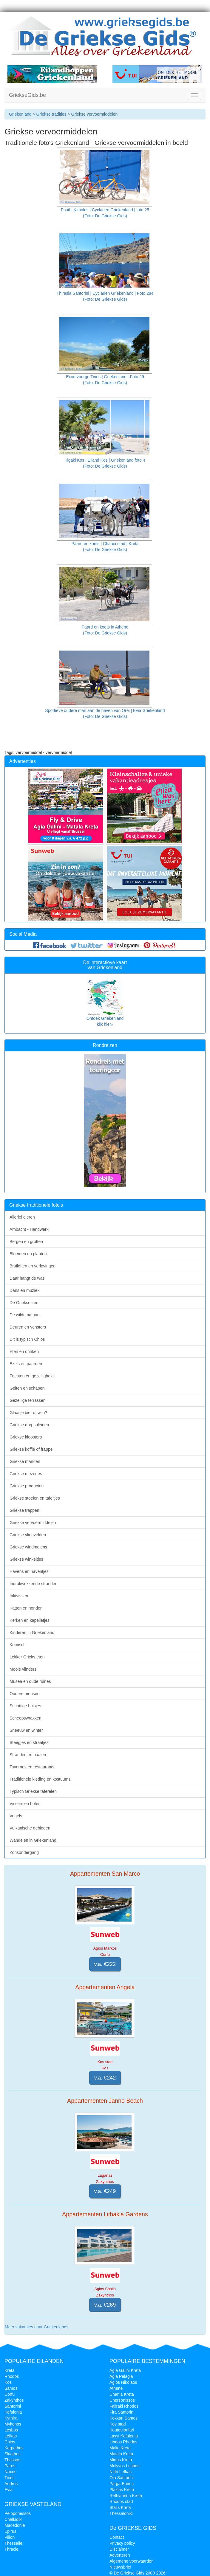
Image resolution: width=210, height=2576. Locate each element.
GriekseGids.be (27, 95)
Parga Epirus (121, 2483)
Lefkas (10, 2436)
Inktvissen (19, 1595)
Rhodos (11, 2376)
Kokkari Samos (123, 2418)
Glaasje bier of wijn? (28, 1412)
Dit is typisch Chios (27, 1339)
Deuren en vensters (28, 1327)
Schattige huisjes (25, 1705)
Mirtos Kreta (120, 2459)
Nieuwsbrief (120, 2567)
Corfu (9, 2394)
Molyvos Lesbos (124, 2465)
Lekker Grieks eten (27, 1657)
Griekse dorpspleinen (29, 1424)
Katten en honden (26, 1608)
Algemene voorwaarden (131, 2561)
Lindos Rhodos (123, 2442)
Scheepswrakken (25, 1718)
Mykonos (12, 2424)
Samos (11, 2388)
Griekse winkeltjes (26, 1559)
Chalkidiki (13, 2519)
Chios (9, 2442)
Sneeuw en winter (26, 1730)
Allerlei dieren (22, 1217)
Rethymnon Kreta (125, 2495)
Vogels (16, 1815)
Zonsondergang (24, 1852)
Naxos (10, 2471)
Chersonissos (122, 2400)
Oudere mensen (24, 1693)
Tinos (9, 2477)
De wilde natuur (24, 1314)
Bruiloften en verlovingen (32, 1266)
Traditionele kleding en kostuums (40, 1779)
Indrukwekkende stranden (33, 1583)
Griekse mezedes (26, 1473)
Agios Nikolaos (123, 2382)
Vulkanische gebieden (30, 1828)
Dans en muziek (24, 1290)
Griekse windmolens (28, 1547)
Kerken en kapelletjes (30, 1620)
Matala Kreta (121, 2453)
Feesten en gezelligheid (32, 1376)
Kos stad (117, 2424)
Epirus (10, 2531)
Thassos (12, 2459)
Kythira (11, 2418)
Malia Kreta (120, 2447)
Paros (10, 2465)
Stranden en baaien (28, 1754)
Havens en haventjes (29, 1571)
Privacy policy (122, 2543)
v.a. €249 (105, 2191)
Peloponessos (17, 2513)
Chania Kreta (121, 2394)
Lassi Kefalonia (123, 2436)
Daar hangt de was (27, 1278)
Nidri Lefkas (120, 2471)
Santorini (12, 2406)
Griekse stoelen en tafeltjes (35, 1498)
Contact (116, 2537)
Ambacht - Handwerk (29, 1229)
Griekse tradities (51, 114)
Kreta (9, 2370)
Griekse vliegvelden (28, 1534)
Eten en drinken (24, 1351)
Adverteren (119, 2555)
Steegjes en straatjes (29, 1742)
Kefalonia (13, 2412)
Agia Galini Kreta (125, 2370)
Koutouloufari (121, 2430)
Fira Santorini (121, 2412)
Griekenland (20, 114)
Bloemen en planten (28, 1253)
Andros (11, 2483)
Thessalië (13, 2543)
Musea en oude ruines (30, 1681)
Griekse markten (25, 1461)
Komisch (18, 1644)
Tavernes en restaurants (32, 1767)
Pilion (9, 2537)
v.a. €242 (105, 2078)
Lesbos (11, 2430)
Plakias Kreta (121, 2489)
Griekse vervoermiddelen (33, 1522)
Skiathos (12, 2453)
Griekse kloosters (26, 1437)
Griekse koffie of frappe (31, 1449)
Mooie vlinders (23, 1669)
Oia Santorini (121, 2477)
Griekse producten (27, 1485)
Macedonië (14, 2525)
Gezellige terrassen (28, 1400)
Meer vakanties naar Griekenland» (37, 2326)
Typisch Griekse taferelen (33, 1791)
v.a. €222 (105, 1964)
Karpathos (14, 2447)
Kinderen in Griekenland (32, 1632)
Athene (116, 2388)
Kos (8, 2382)
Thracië (11, 2549)
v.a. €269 (105, 2305)
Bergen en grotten (26, 1241)
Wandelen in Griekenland (33, 1840)
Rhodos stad (121, 2501)
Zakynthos (14, 2400)
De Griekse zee (24, 1302)
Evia (8, 2489)
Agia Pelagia (121, 2376)
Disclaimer (119, 2549)
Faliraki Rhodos (123, 2406)
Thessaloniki (121, 2513)
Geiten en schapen (27, 1388)
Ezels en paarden (26, 1363)
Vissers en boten (25, 1803)
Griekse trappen (24, 1510)
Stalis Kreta (120, 2507)
